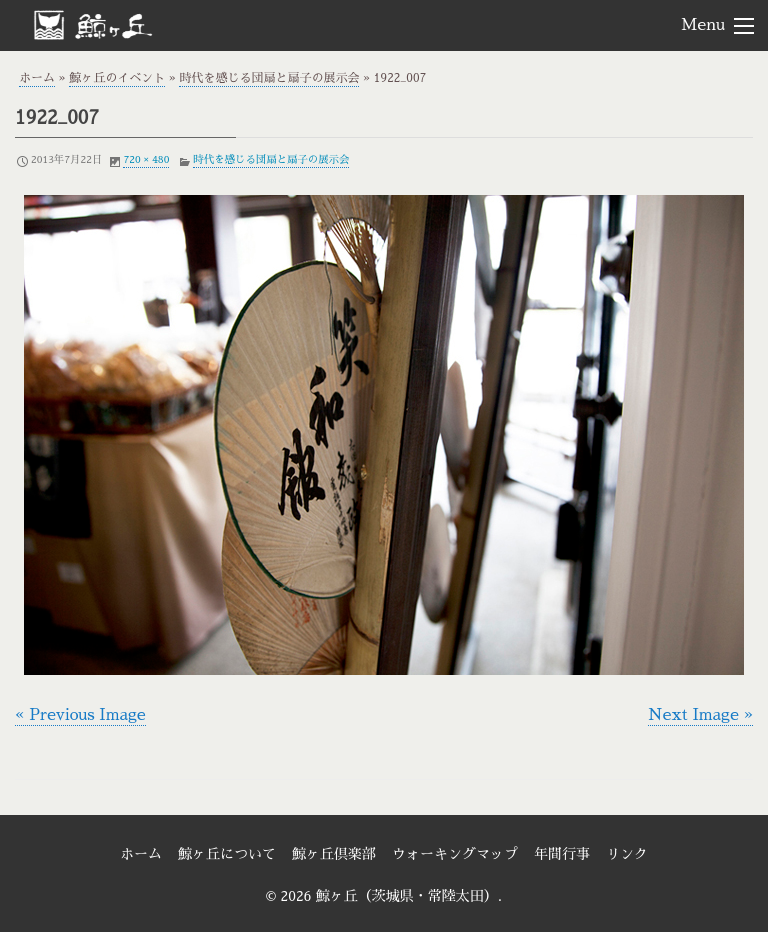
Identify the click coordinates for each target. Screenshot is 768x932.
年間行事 (562, 854)
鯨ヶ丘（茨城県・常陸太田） (126, 24)
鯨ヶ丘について (227, 854)
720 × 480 (146, 159)
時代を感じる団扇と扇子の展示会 (269, 78)
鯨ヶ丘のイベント (117, 78)
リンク (627, 854)
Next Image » (700, 715)
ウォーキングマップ (455, 854)
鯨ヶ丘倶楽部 (334, 854)
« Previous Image (80, 715)
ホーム (37, 78)
